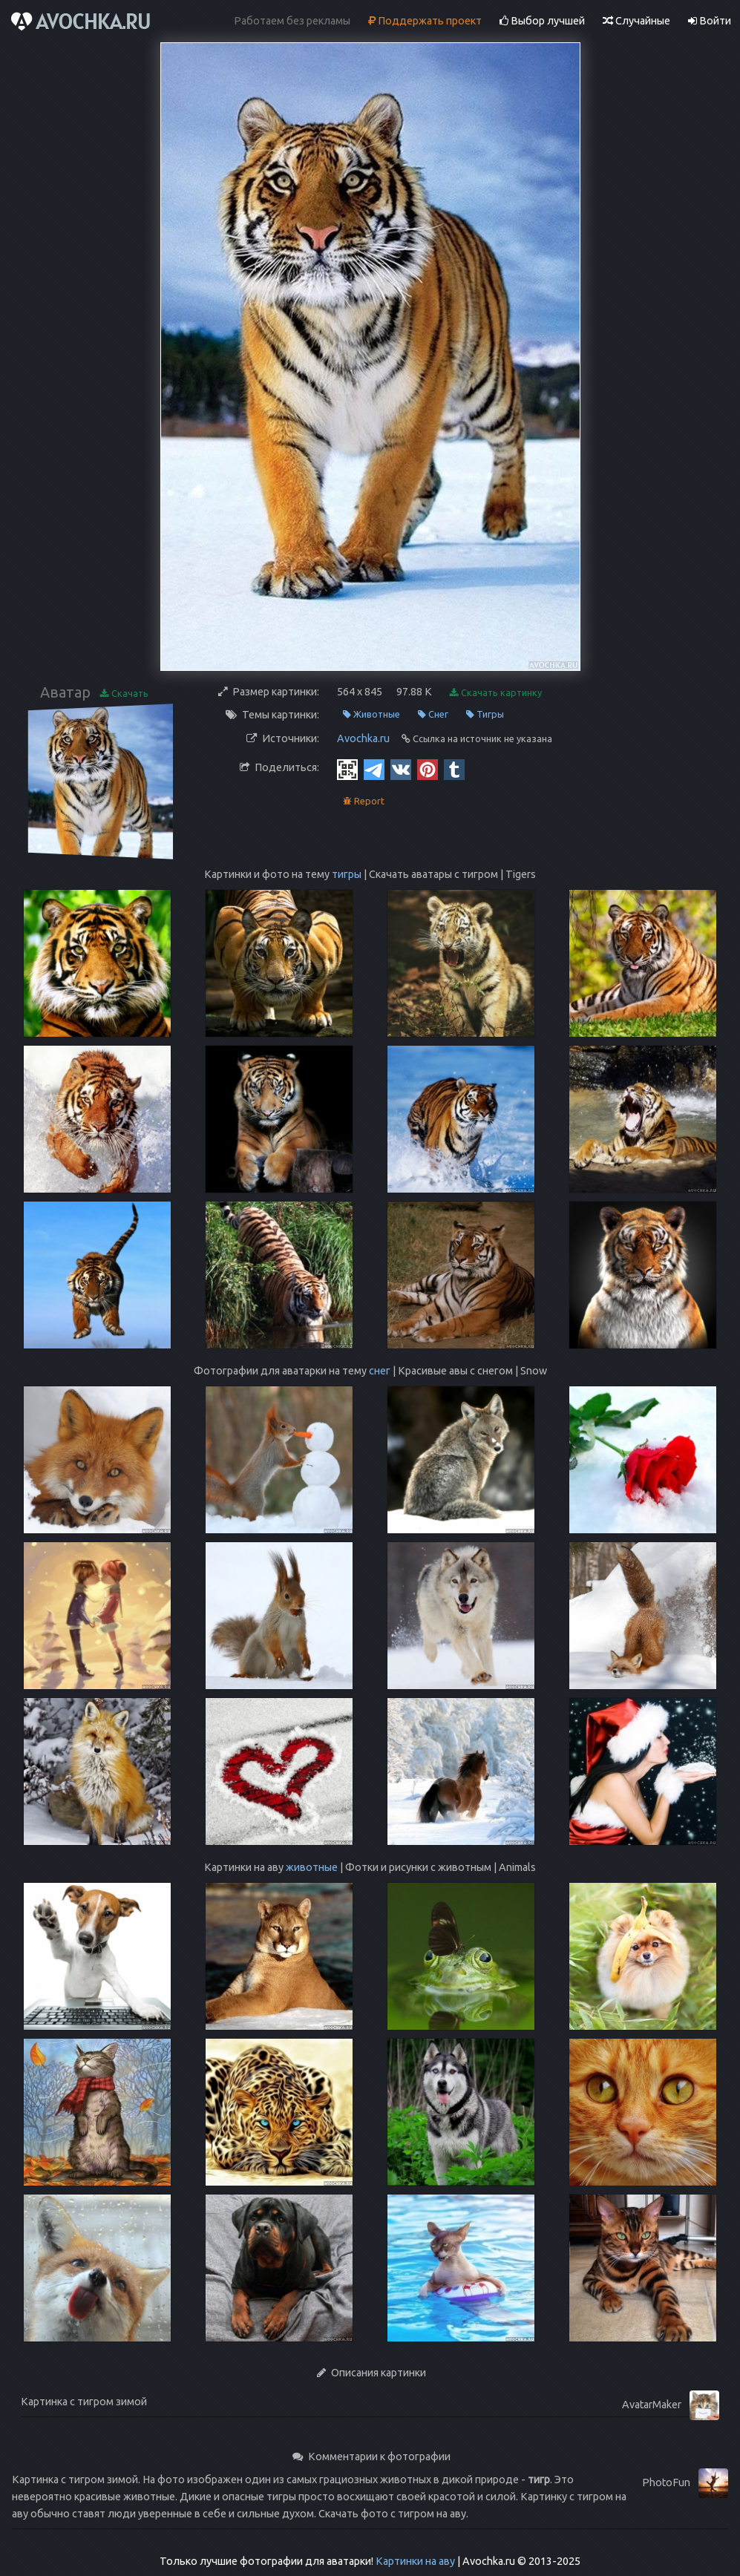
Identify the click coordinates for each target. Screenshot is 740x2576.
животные (312, 1867)
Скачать (124, 693)
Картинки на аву (415, 2561)
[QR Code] (347, 769)
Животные (371, 714)
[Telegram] (374, 769)
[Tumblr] (454, 769)
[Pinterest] (427, 769)
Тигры (485, 714)
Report (363, 801)
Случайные (636, 21)
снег (379, 1371)
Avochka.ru (363, 738)
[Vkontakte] (400, 769)
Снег (433, 714)
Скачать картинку (496, 692)
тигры (346, 874)
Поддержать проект (425, 21)
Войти (709, 21)
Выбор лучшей (542, 21)
